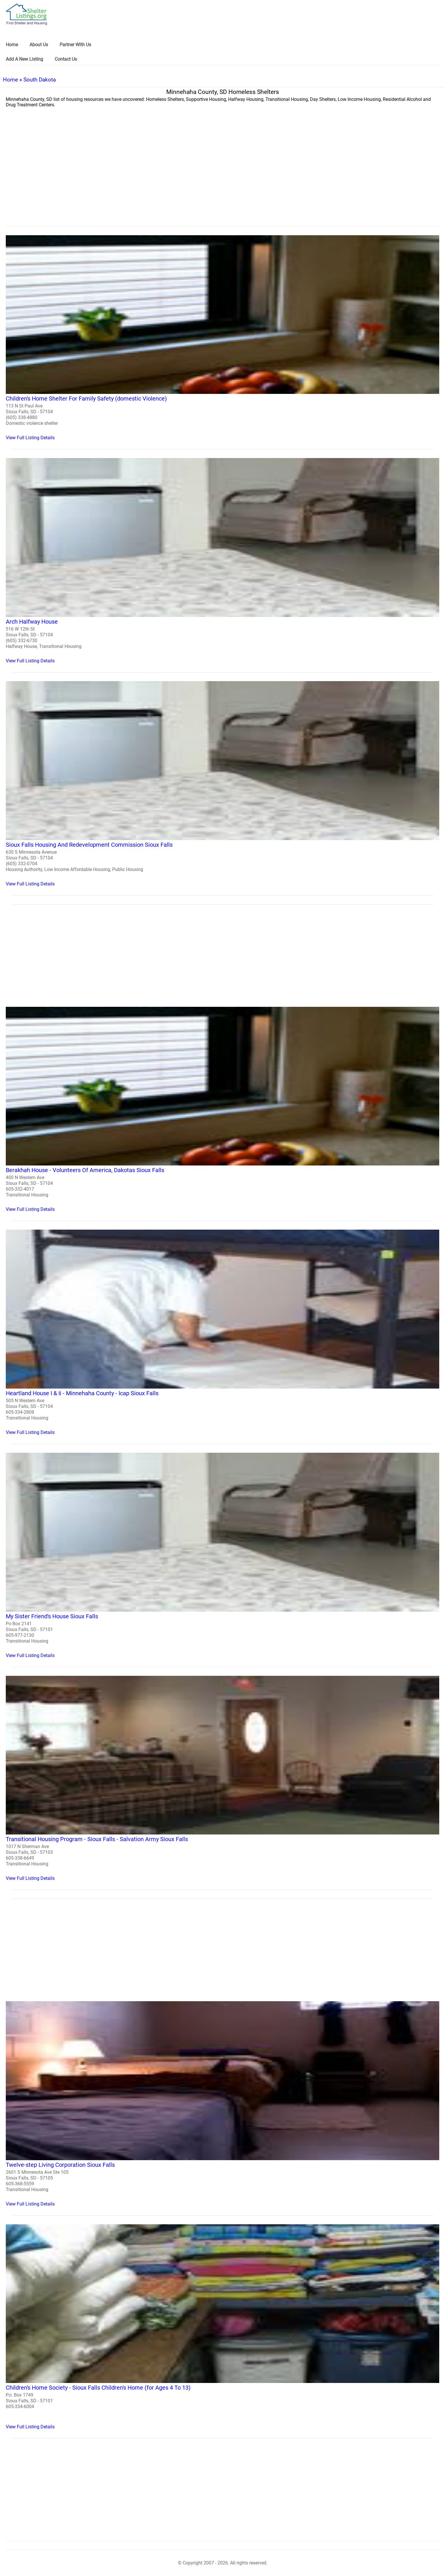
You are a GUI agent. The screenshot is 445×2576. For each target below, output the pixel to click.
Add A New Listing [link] (24, 59)
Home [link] (12, 44)
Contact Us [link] (66, 59)
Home (10, 79)
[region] (222, 179)
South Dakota (39, 79)
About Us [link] (38, 44)
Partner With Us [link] (75, 44)
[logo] (26, 14)
